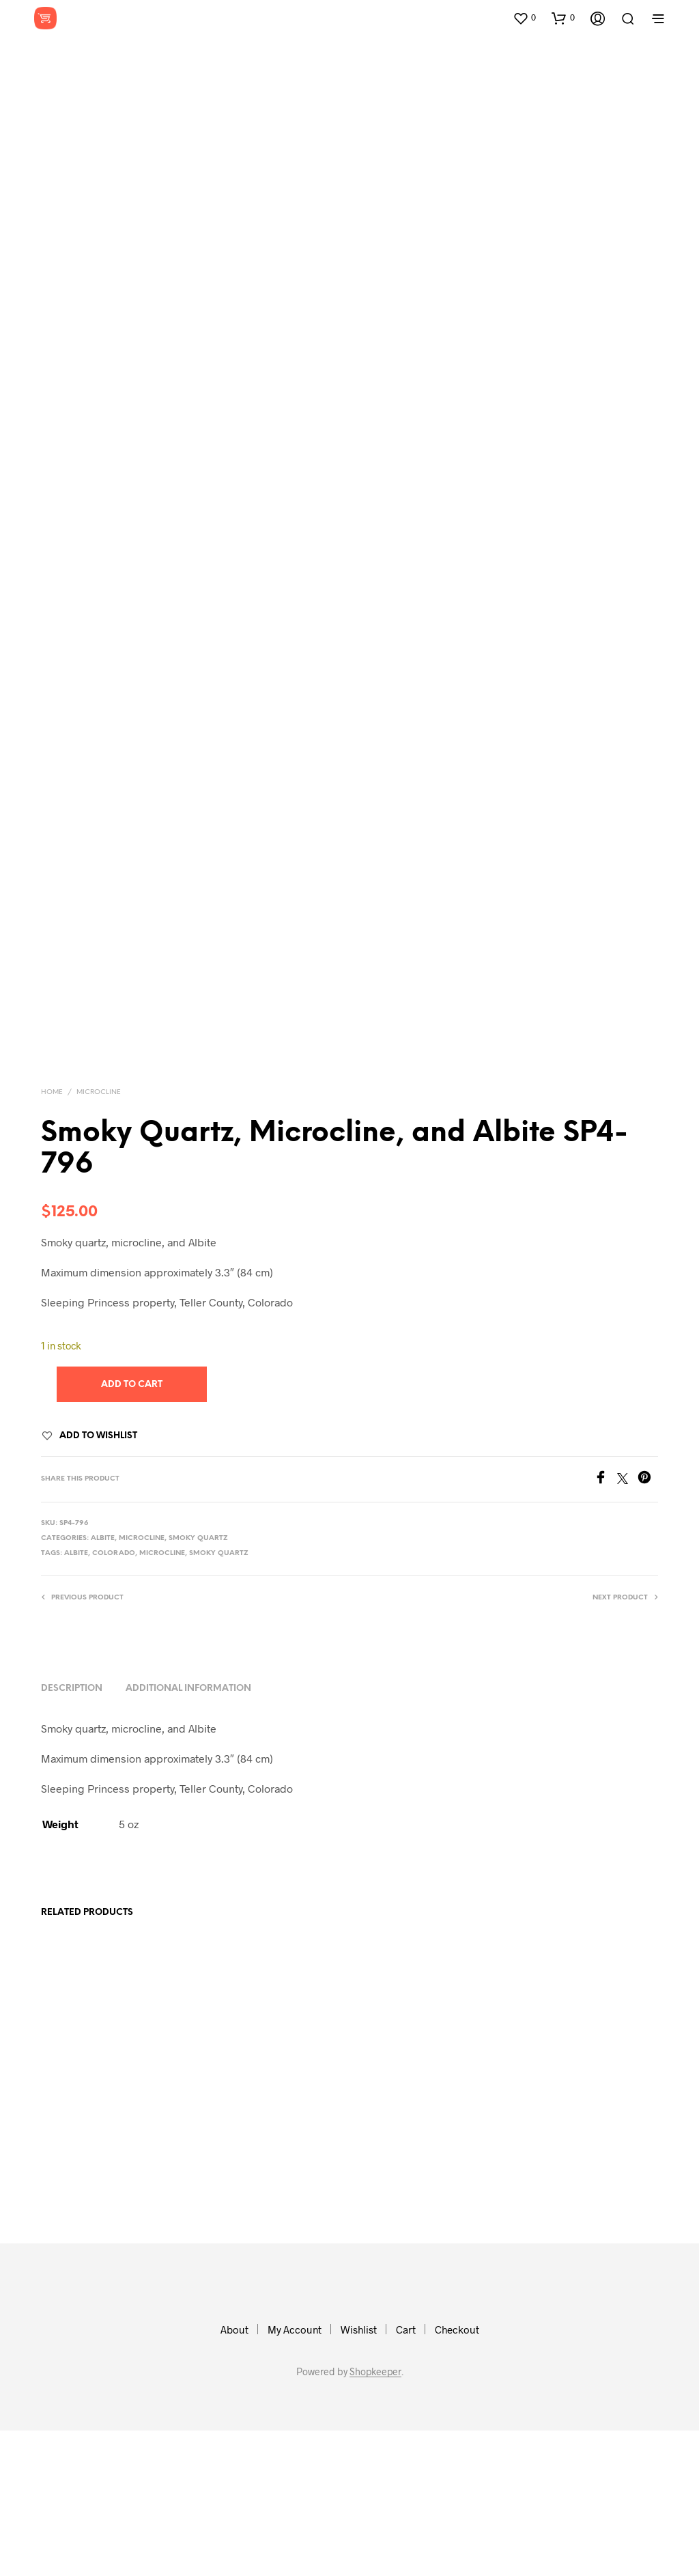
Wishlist (359, 2475)
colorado (113, 1699)
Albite (103, 1684)
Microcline (98, 1238)
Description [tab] (71, 1834)
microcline (162, 1699)
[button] (524, 18)
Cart (406, 2475)
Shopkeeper (375, 2517)
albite (76, 1699)
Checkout (457, 2475)
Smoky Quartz (198, 1684)
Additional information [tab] (188, 1834)
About (234, 2475)
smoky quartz (218, 1699)
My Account (295, 2475)
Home (52, 1238)
